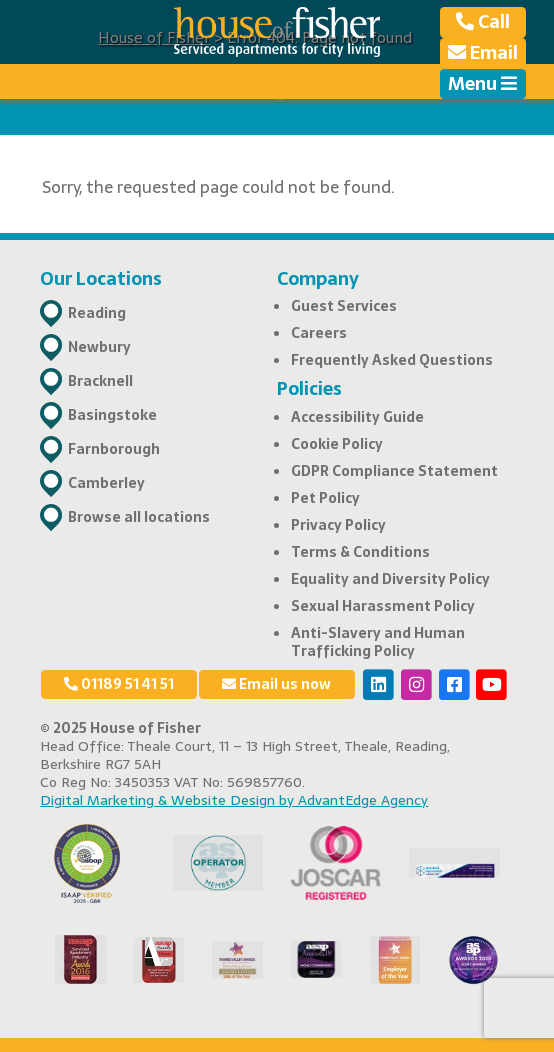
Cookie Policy (337, 444)
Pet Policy (325, 498)
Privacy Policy (338, 525)
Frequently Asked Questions (392, 360)
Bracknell (100, 381)
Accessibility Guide (357, 417)
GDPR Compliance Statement (394, 471)
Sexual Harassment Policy (383, 606)
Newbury (99, 347)
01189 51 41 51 (119, 684)
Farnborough (114, 449)
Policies (309, 388)
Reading (97, 313)
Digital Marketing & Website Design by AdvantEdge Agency (234, 800)
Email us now (276, 684)
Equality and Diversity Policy (390, 579)
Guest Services (344, 306)
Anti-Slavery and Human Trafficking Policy (378, 642)
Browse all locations (139, 517)
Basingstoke (112, 415)
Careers (319, 333)
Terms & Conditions (360, 552)
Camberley (106, 483)
